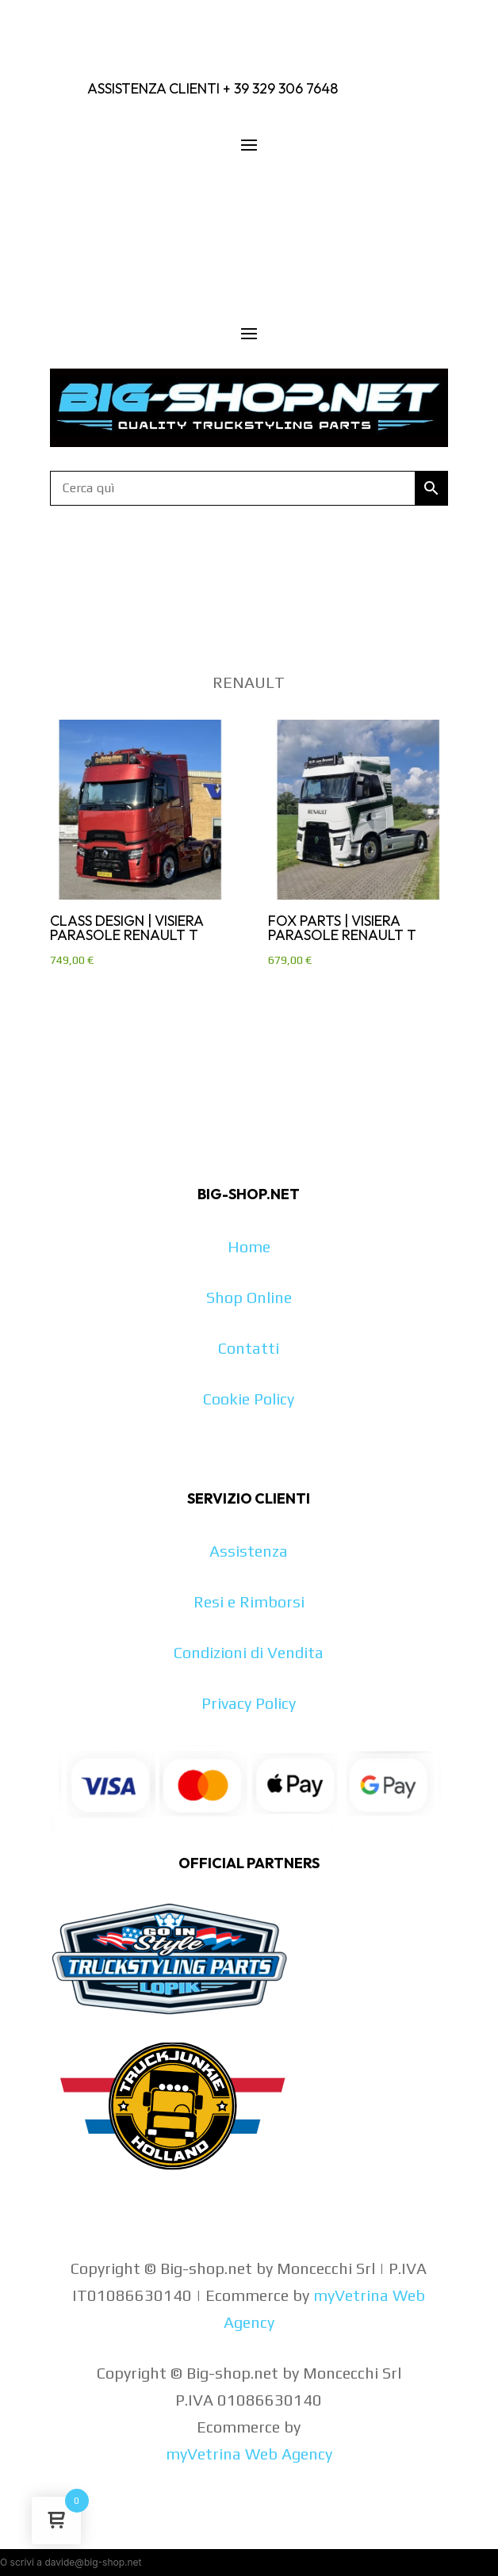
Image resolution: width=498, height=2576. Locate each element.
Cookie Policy (248, 1398)
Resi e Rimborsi (249, 1601)
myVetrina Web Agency (249, 2453)
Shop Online (249, 1297)
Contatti (248, 1348)
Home (249, 1246)
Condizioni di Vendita (249, 1652)
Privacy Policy (248, 1703)
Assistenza (248, 1551)
